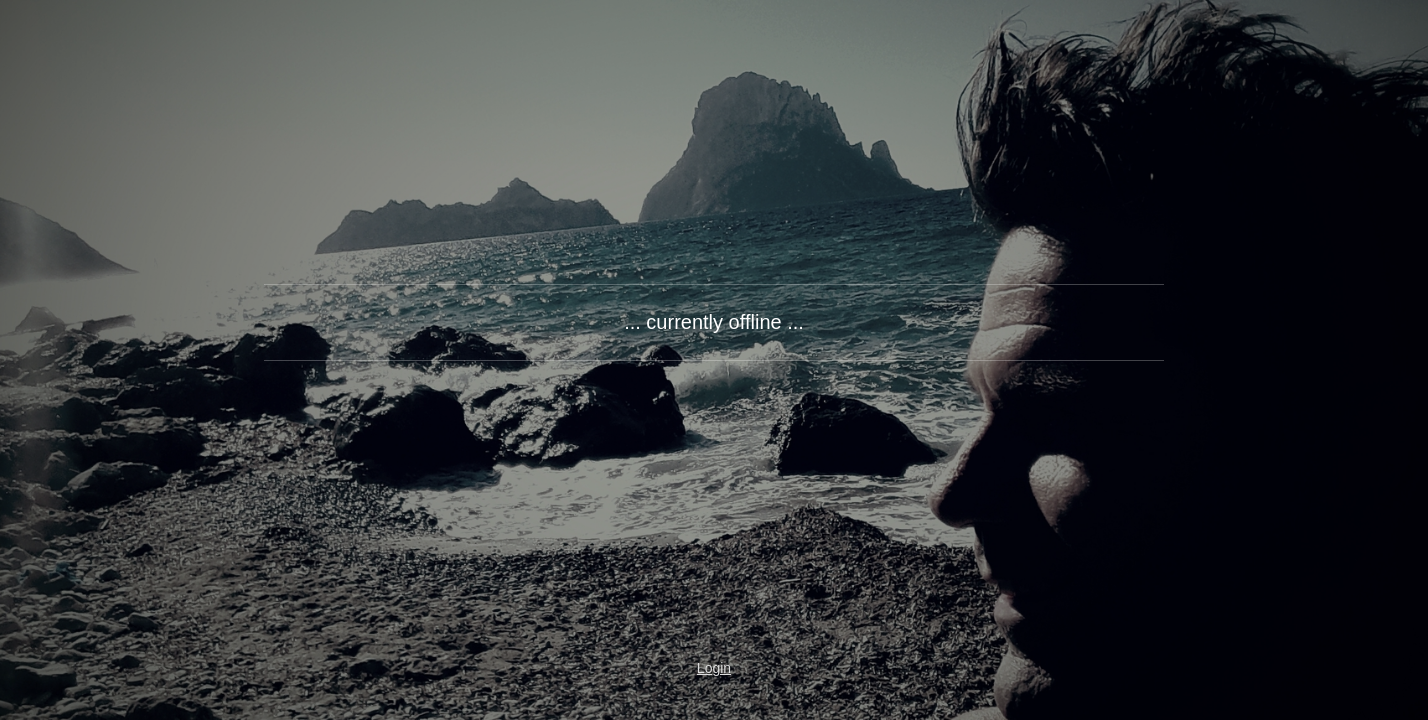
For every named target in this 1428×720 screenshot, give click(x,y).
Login (714, 668)
